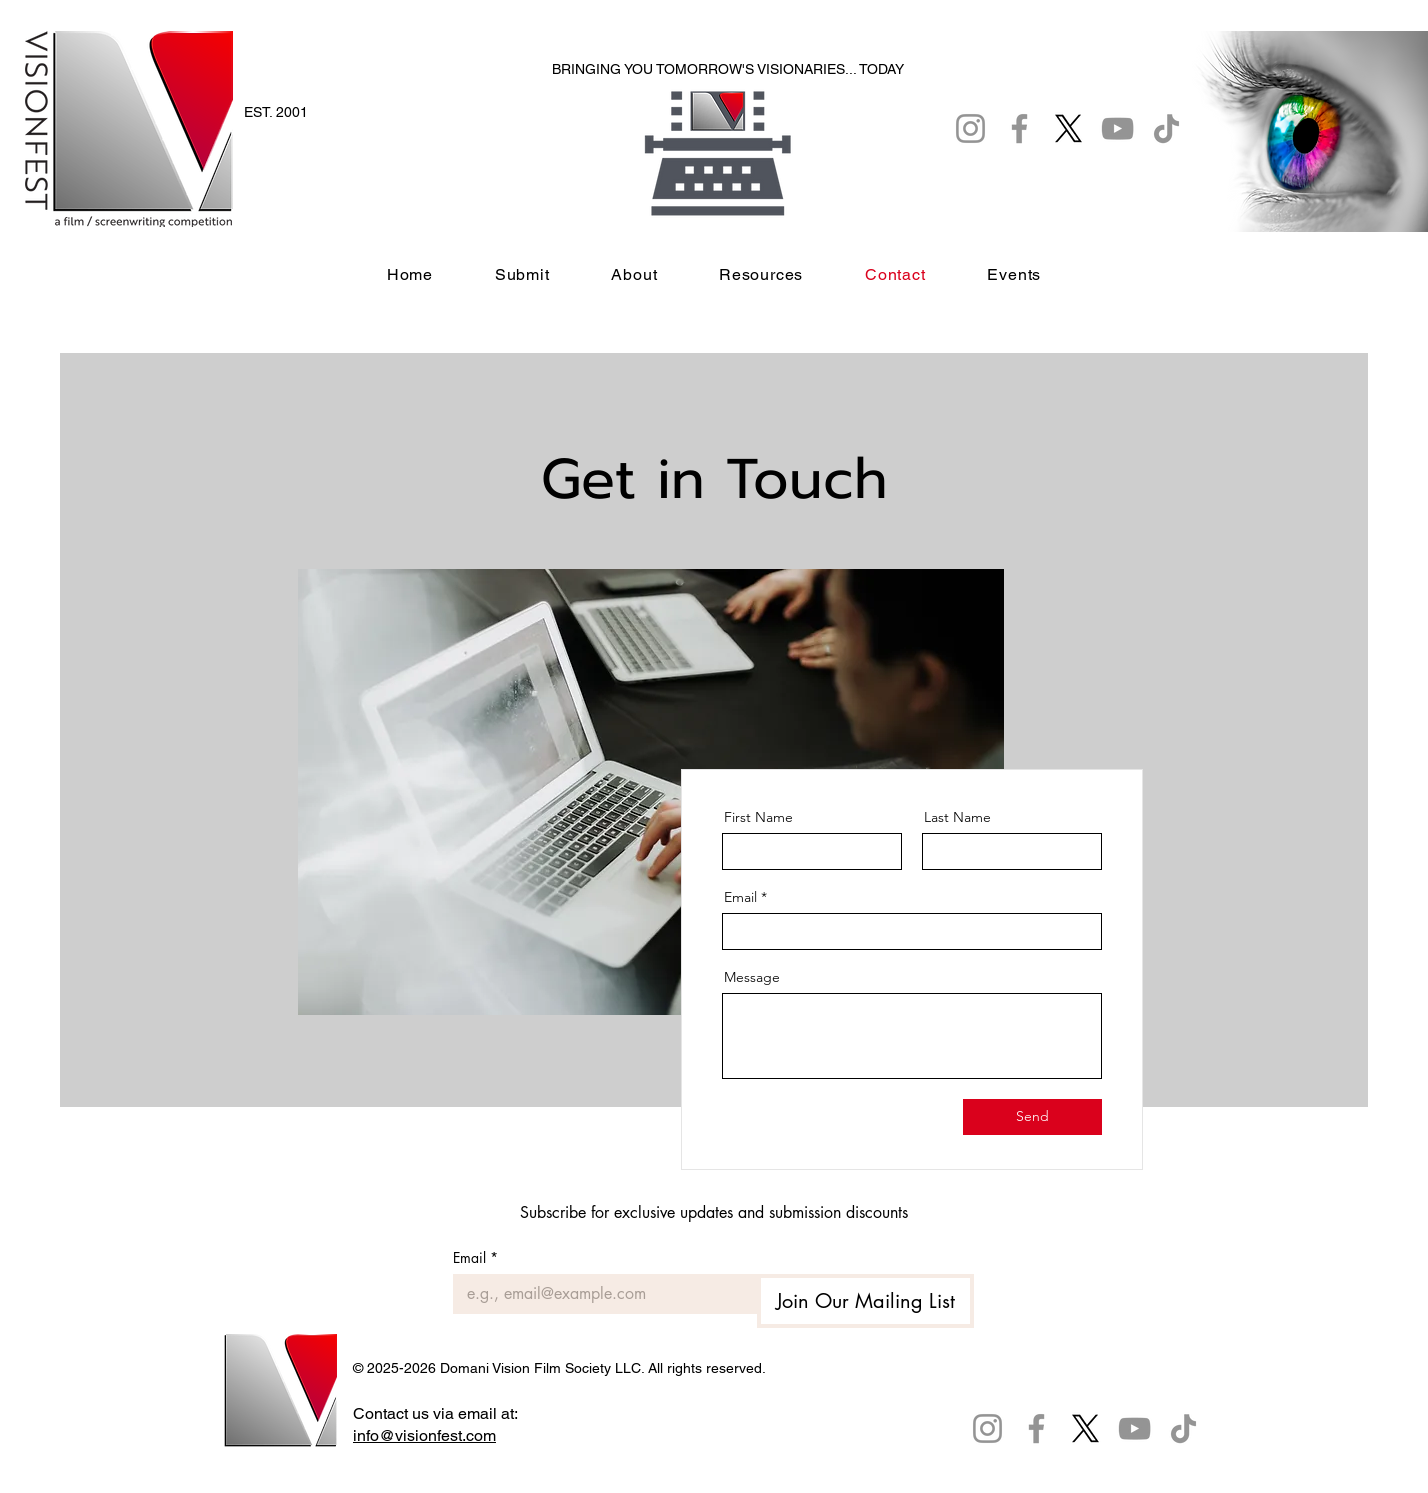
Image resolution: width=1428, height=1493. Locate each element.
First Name (758, 817)
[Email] (599, 1294)
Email (740, 897)
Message (752, 977)
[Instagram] (987, 1428)
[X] (1085, 1428)
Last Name (957, 817)
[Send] (1032, 1117)
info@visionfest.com (424, 1435)
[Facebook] (1036, 1428)
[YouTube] (1134, 1428)
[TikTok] (1183, 1428)
